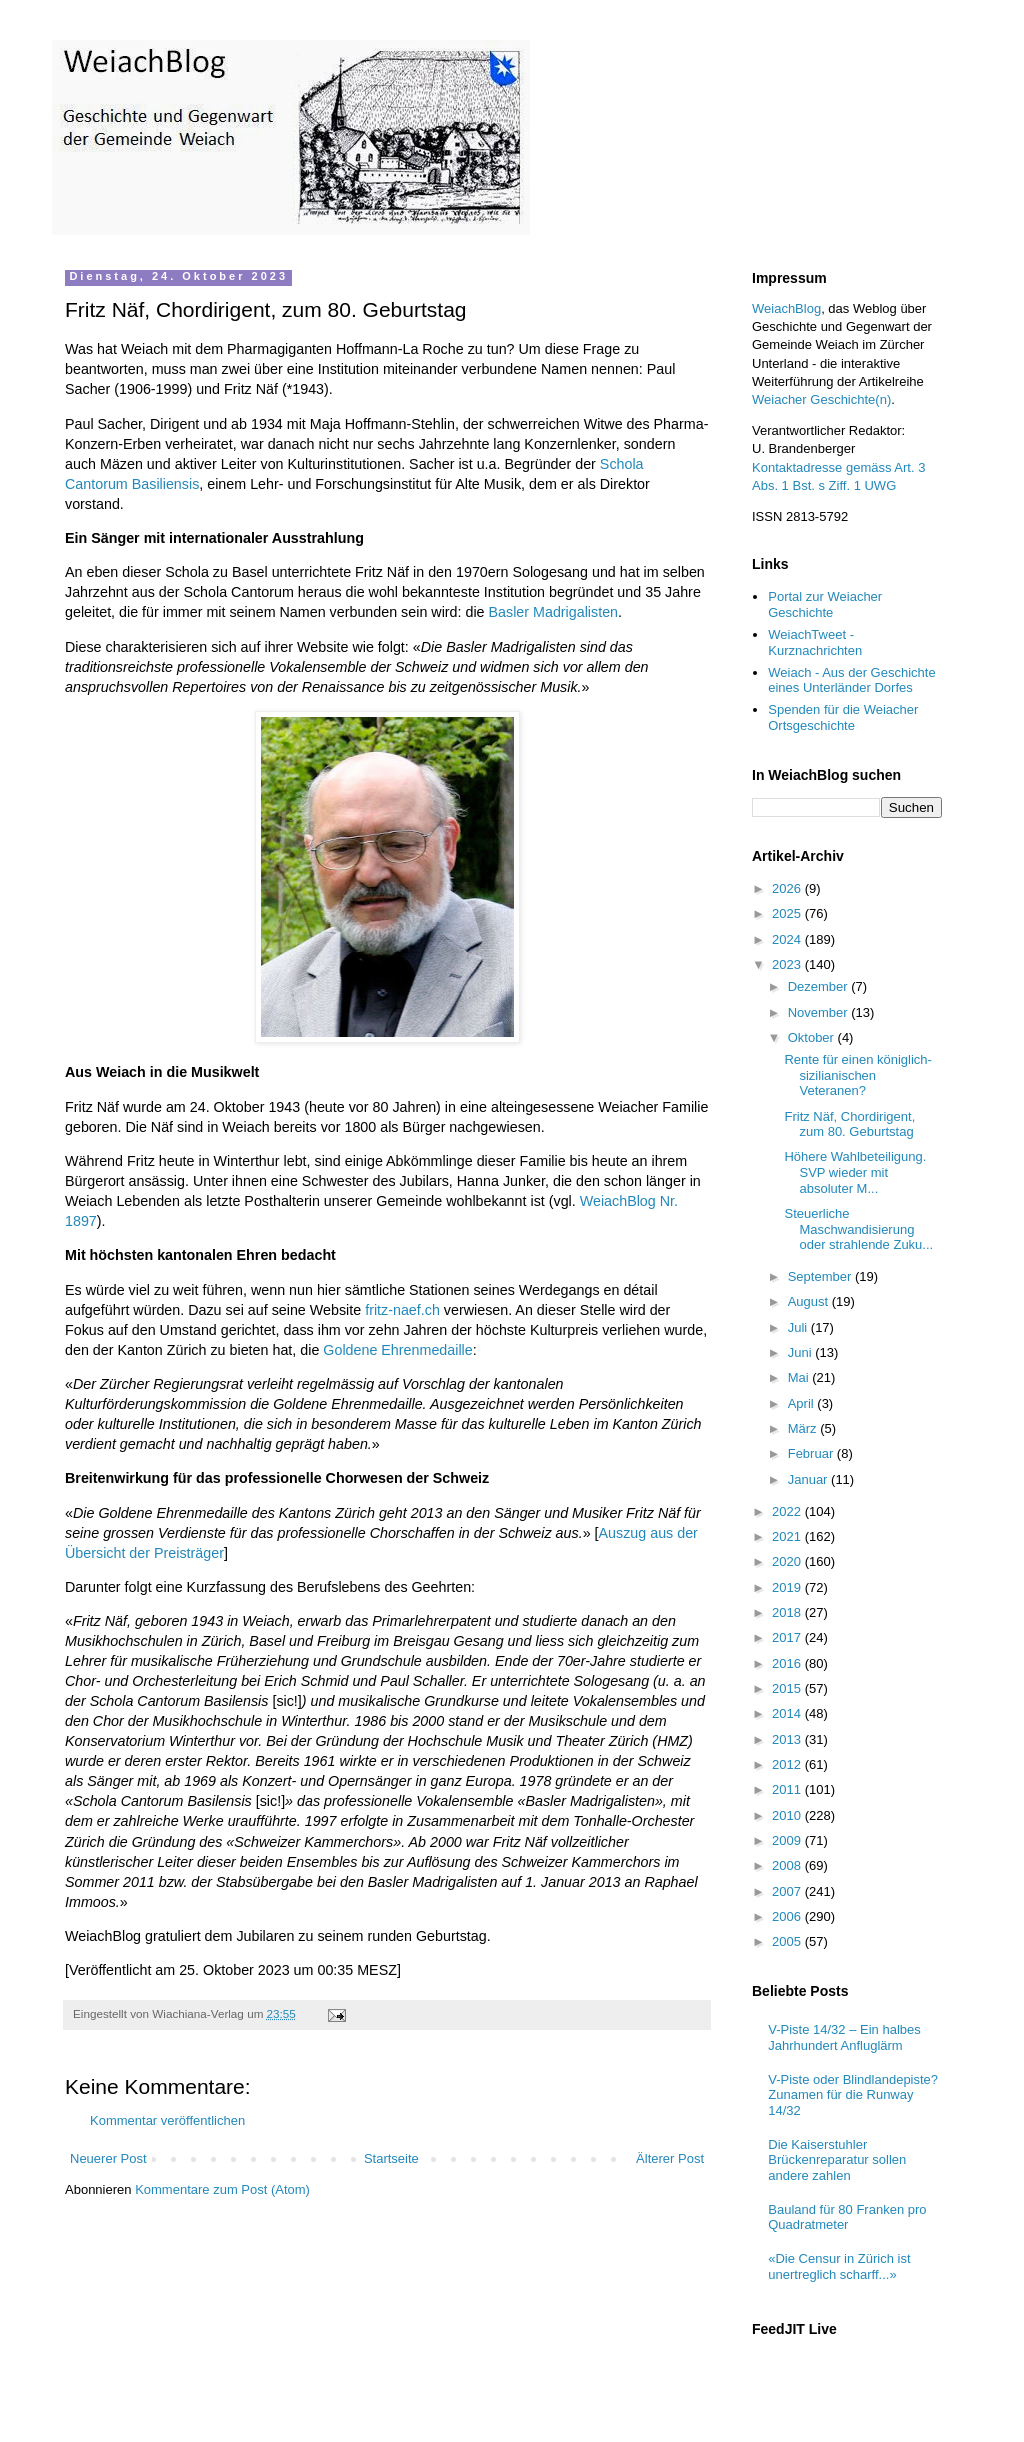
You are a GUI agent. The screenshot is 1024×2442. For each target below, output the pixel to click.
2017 (788, 1637)
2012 (788, 1764)
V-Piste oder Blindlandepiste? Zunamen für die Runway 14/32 (853, 2095)
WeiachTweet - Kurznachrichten (815, 642)
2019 (788, 1587)
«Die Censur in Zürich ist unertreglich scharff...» (839, 2266)
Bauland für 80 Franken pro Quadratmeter (847, 2217)
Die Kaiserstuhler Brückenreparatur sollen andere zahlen (837, 2160)
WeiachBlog (786, 308)
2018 (788, 1612)
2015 (788, 1688)
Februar (812, 1453)
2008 (788, 1865)
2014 (788, 1713)
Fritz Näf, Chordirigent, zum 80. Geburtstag (849, 1124)
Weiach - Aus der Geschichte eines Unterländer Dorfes (851, 680)
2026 (788, 888)
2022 (788, 1511)
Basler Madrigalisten (554, 612)
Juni (801, 1352)
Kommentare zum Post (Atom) (222, 2189)
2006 (788, 1916)
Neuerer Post (108, 2158)
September (821, 1276)
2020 (788, 1561)
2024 (788, 939)
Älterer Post (670, 2158)
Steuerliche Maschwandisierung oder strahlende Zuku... (858, 1229)
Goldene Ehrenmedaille (397, 1350)
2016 (788, 1663)
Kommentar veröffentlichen (167, 2120)
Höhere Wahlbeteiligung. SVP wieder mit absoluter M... (855, 1172)
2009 (788, 1840)
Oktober (813, 1037)
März (804, 1428)
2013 (788, 1739)
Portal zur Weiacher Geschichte (825, 604)
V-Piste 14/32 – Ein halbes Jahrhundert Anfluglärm (844, 2037)
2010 (788, 1815)
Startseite (391, 2158)
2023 (788, 964)
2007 (788, 1891)
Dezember (820, 986)
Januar (809, 1479)
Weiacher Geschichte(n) (821, 399)
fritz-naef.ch (402, 1310)
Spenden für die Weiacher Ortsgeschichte (843, 717)
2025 (788, 913)
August (810, 1301)
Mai (800, 1377)
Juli (799, 1327)
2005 (788, 1941)
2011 (788, 1789)
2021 (788, 1536)
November (820, 1012)
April (803, 1403)
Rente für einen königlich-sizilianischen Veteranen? (857, 1075)
